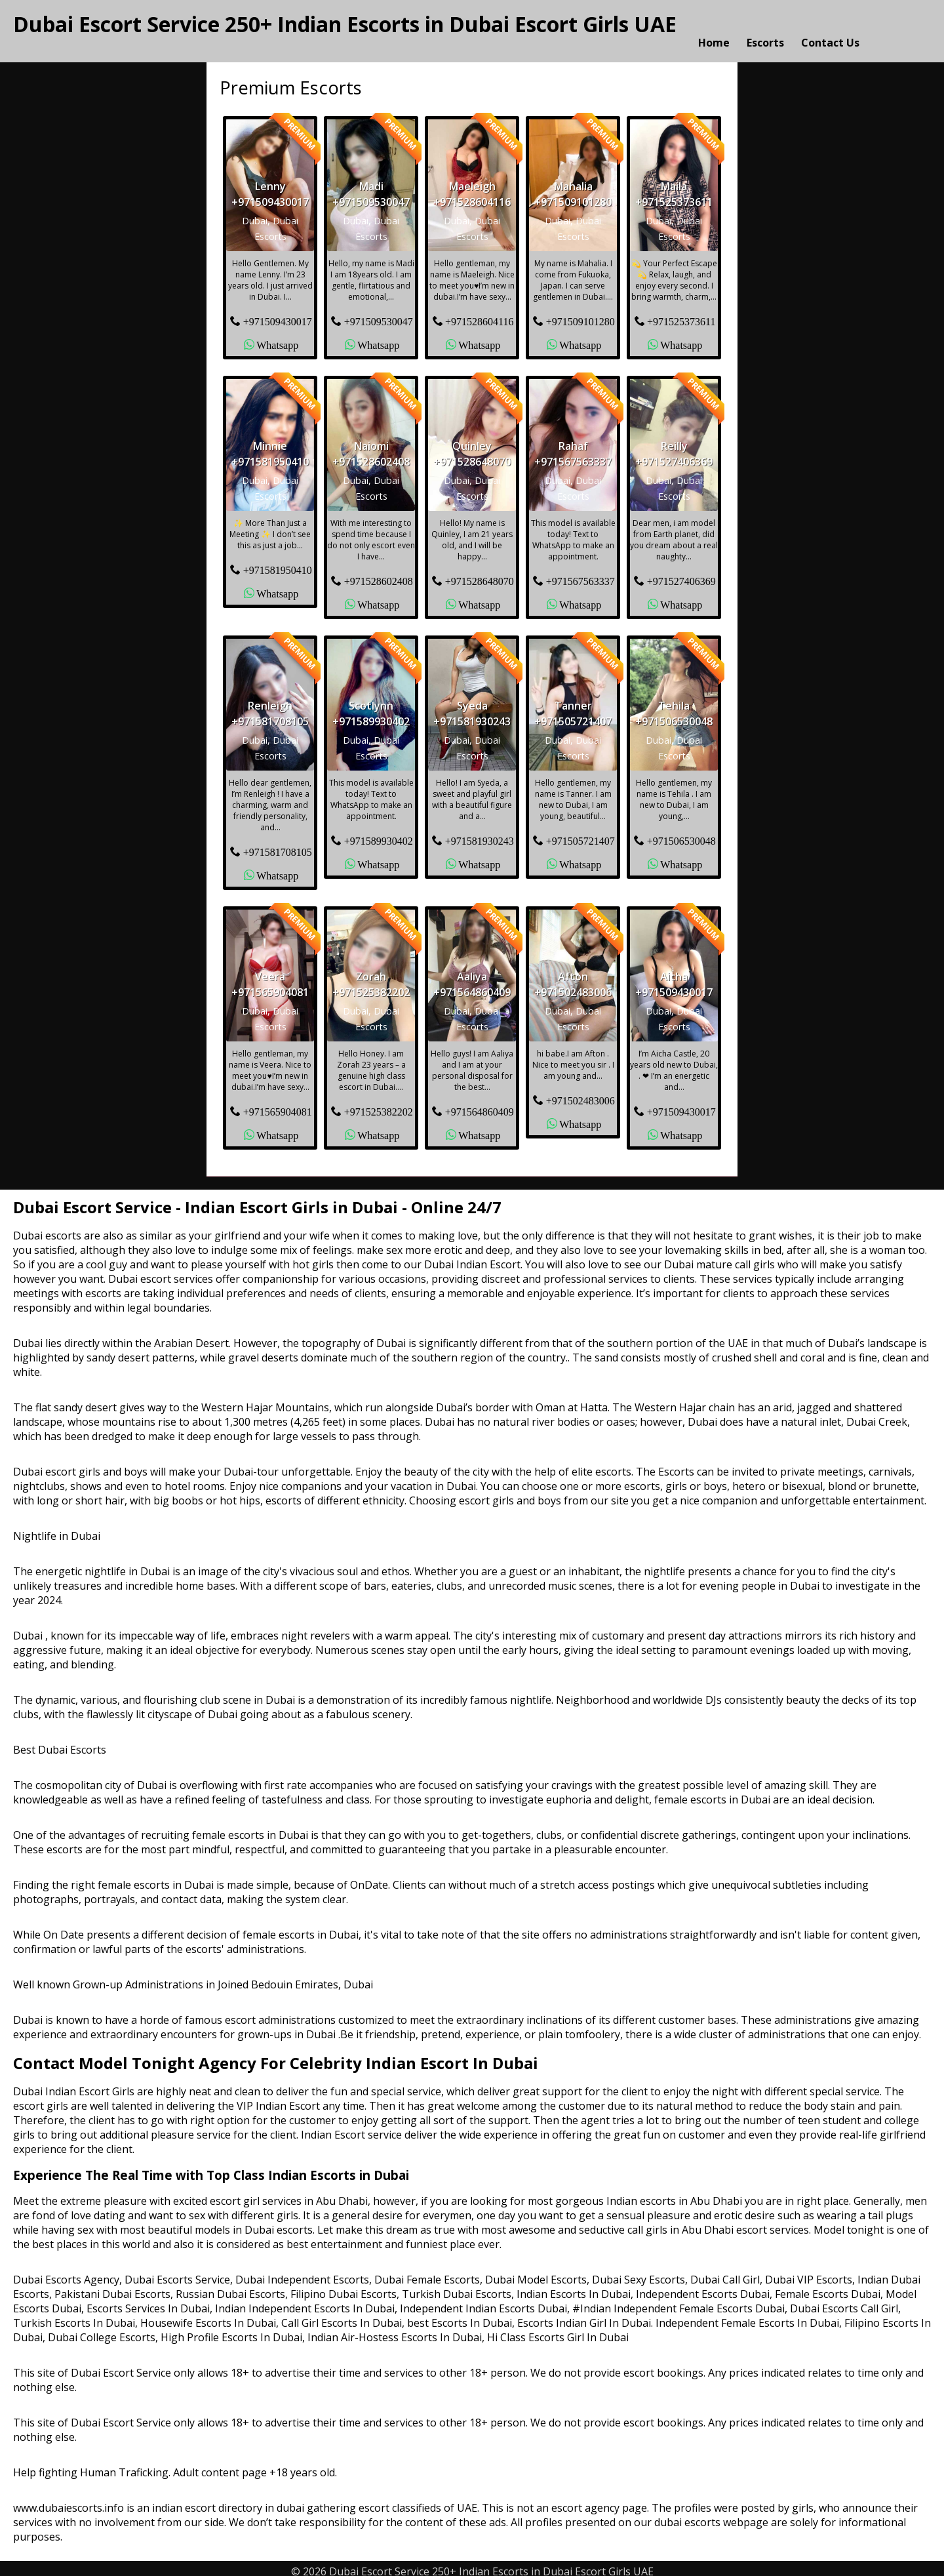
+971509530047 (378, 315)
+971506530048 (681, 834)
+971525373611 (681, 315)
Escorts (765, 28)
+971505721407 (580, 834)
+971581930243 (479, 834)
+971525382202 (378, 1105)
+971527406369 (681, 574)
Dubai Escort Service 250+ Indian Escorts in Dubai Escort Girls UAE (345, 24)
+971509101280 (580, 315)
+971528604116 (479, 315)
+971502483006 (580, 1094)
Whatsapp (277, 338)
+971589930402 (378, 834)
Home (714, 28)
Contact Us (830, 28)
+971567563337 (580, 574)
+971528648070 (479, 574)
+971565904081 (277, 1105)
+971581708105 (277, 845)
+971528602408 (378, 574)
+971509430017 (277, 315)
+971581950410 (277, 563)
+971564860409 (479, 1105)
